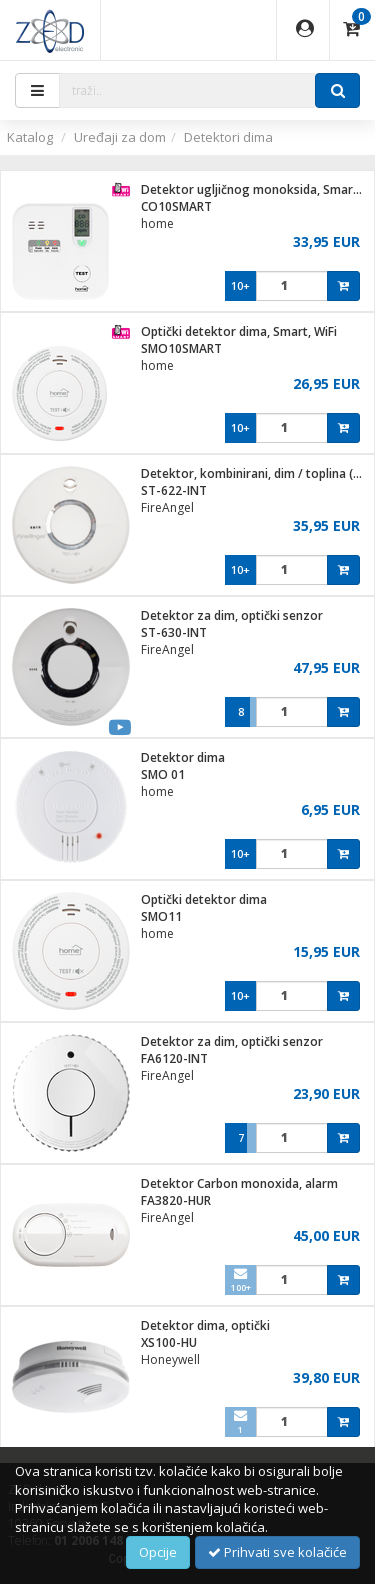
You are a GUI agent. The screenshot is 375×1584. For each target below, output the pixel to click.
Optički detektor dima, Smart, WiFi (239, 331)
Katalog (30, 137)
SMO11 (161, 916)
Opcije (158, 1552)
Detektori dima (228, 137)
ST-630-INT (174, 632)
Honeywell (170, 1359)
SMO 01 (163, 774)
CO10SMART (176, 206)
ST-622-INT (174, 490)
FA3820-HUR (176, 1200)
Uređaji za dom (120, 137)
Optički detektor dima (204, 899)
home (157, 223)
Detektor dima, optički (205, 1325)
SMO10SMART (181, 348)
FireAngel (167, 507)
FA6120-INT (174, 1058)
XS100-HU (169, 1342)
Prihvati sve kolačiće (277, 1552)
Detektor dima (183, 757)
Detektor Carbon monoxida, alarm (239, 1183)
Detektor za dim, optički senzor (232, 615)
